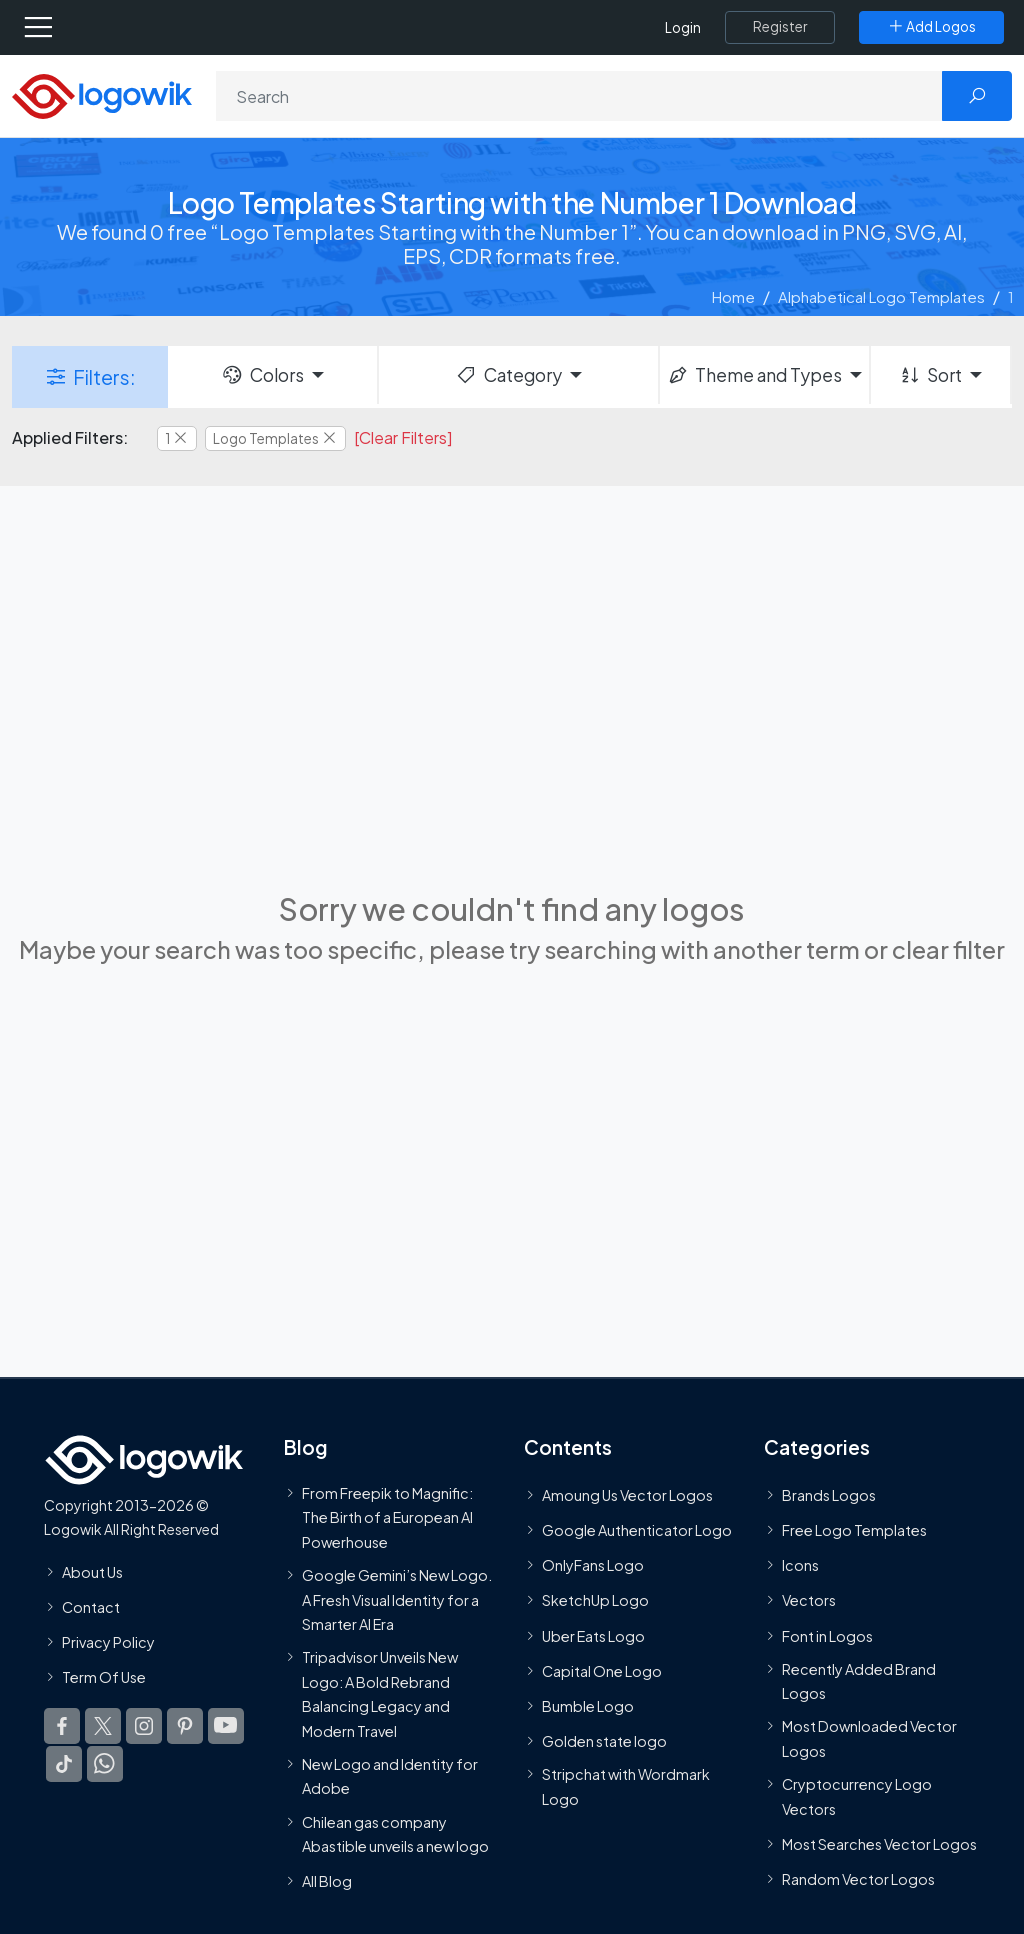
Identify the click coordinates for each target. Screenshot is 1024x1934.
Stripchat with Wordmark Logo (626, 1786)
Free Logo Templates (854, 1530)
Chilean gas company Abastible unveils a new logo (395, 1833)
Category (508, 375)
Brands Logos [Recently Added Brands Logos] (829, 1495)
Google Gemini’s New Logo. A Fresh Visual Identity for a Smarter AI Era (397, 1599)
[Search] (579, 96)
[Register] (780, 27)
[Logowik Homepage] (102, 94)
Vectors (809, 1600)
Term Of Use (104, 1677)
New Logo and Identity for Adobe (390, 1776)
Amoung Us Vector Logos (627, 1495)
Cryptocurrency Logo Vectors (857, 1796)
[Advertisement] (512, 701)
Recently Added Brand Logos (859, 1681)
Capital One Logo (602, 1671)
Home (733, 296)
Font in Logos (827, 1636)
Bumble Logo (588, 1706)
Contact (91, 1607)
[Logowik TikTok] (64, 1764)
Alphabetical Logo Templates (881, 296)
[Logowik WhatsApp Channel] (105, 1764)
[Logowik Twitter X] (103, 1726)
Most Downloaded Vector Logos (869, 1738)
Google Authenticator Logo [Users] (637, 1530)
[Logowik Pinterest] (185, 1726)
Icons (800, 1565)
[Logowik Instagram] (144, 1726)
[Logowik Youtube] (226, 1726)
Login (683, 27)
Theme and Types (754, 375)
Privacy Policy (108, 1642)
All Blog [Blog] (327, 1881)
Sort (930, 375)
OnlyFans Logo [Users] (593, 1565)
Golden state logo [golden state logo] (604, 1741)
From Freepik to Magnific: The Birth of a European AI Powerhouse (387, 1517)
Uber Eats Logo (593, 1636)
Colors (262, 375)
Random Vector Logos (858, 1879)
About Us (92, 1572)
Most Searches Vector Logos (879, 1844)
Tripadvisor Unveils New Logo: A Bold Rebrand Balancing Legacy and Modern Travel (380, 1693)
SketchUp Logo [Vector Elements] (595, 1600)
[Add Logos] (931, 27)
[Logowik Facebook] (62, 1726)
